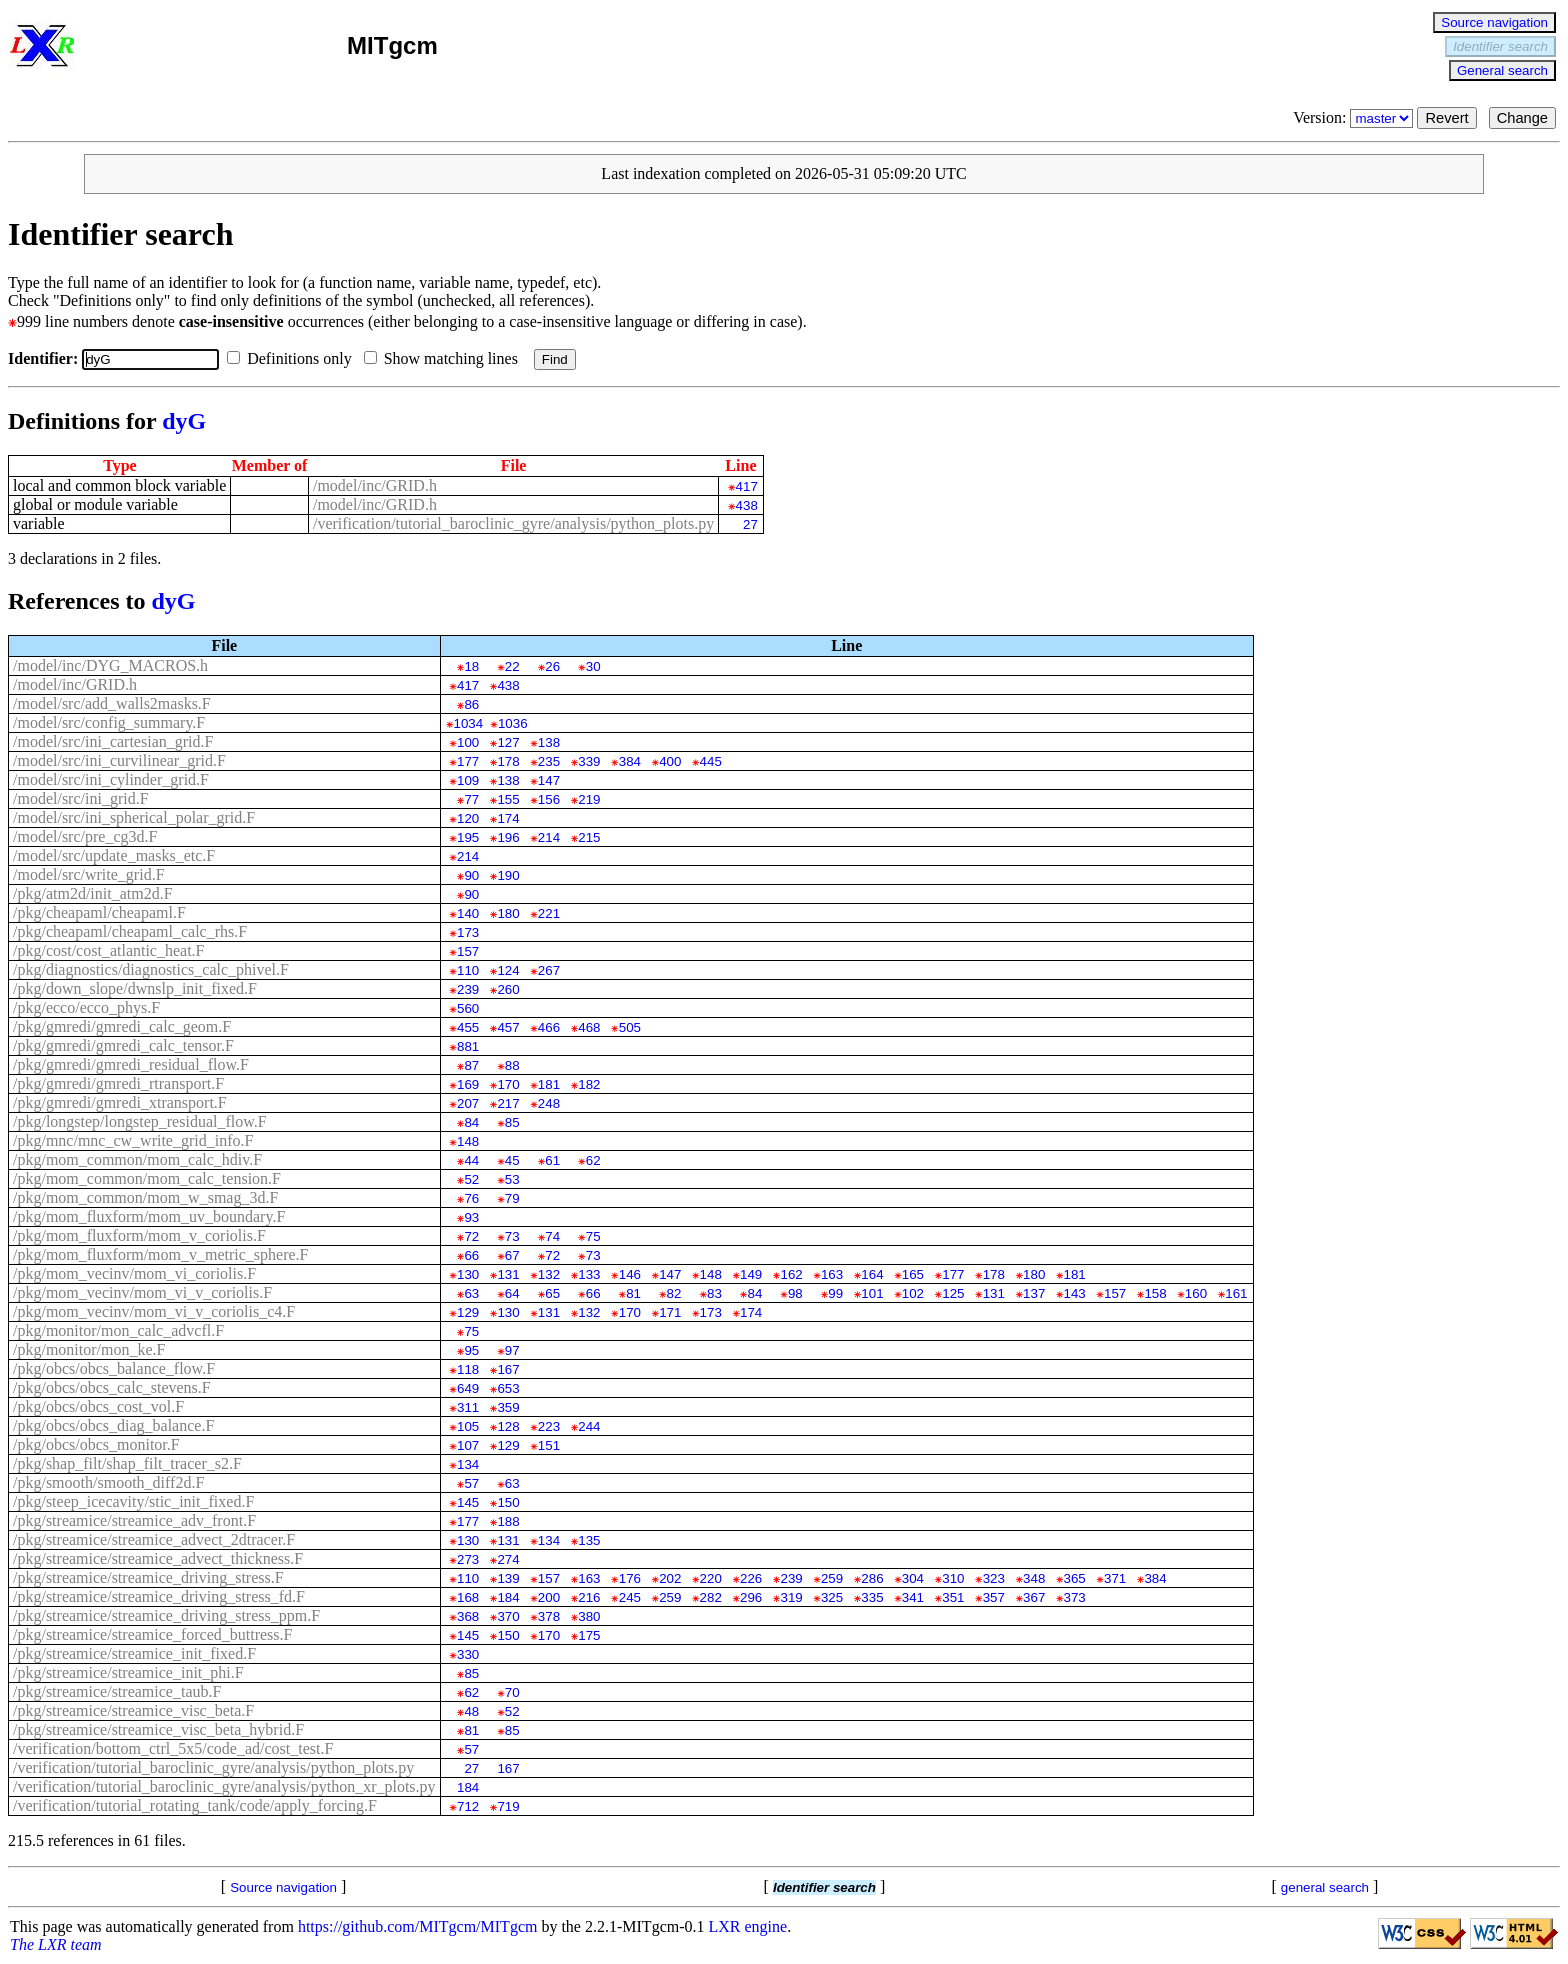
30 (593, 666)
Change (1522, 118)
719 (508, 1806)
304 (913, 1578)
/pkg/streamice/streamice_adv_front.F (134, 1520)
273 (468, 1559)
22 (512, 666)
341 (913, 1597)
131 (508, 1274)
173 (468, 932)
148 (468, 1141)
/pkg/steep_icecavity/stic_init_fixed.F (133, 1501)
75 (593, 1236)
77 (471, 799)
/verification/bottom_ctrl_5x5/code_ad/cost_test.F (173, 1748)
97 (512, 1350)
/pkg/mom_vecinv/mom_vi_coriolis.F (134, 1273)
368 (468, 1616)
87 (471, 1065)
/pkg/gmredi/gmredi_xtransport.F (120, 1102)
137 (1034, 1293)
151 (549, 1445)
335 (872, 1597)
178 (508, 761)
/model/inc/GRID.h (375, 485)
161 (1236, 1293)
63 (471, 1293)
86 (471, 704)
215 (589, 837)
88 (512, 1065)
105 (468, 1426)
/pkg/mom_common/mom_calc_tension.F (147, 1178)
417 (747, 486)
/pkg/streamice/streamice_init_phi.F (128, 1672)
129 (468, 1312)
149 (751, 1274)
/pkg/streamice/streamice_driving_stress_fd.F (159, 1596)
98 (795, 1293)
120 (468, 818)
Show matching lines (445, 358)
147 (549, 780)
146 (630, 1274)
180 (508, 913)
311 (468, 1407)
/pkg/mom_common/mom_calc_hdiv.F (137, 1159)
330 (468, 1654)
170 (508, 1084)
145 (468, 1502)
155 (508, 799)
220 (711, 1578)
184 (508, 1597)
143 (1075, 1293)
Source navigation (1494, 22)
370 (508, 1616)
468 (589, 1027)
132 (549, 1274)
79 (512, 1198)
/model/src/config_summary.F (109, 722)
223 (549, 1426)
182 (589, 1084)
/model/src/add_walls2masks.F (112, 703)
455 (468, 1027)
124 (508, 970)
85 (512, 1122)
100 (468, 742)
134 (468, 1464)
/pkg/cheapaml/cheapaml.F (99, 912)
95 (471, 1350)
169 (468, 1084)
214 (549, 837)
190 (508, 875)
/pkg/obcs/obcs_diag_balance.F (113, 1425)
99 (835, 1293)
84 (471, 1122)
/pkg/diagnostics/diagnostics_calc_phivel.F (151, 969)
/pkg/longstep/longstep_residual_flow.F (140, 1121)
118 (468, 1369)
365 (1075, 1578)
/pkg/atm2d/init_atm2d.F (93, 893)
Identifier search (1500, 46)
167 (508, 1369)
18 (471, 666)
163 (832, 1274)
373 (1075, 1597)
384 (630, 761)
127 (508, 742)
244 (589, 1426)
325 (832, 1597)
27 (750, 524)
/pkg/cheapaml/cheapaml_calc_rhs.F (130, 931)
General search (1502, 70)
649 (468, 1388)
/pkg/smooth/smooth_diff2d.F (108, 1482)
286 (872, 1578)
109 (468, 780)
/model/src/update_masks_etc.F (114, 855)
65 (552, 1293)
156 (549, 799)
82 (674, 1293)
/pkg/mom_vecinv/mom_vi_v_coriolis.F (142, 1292)
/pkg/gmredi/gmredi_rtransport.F (118, 1083)
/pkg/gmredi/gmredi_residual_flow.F (131, 1064)
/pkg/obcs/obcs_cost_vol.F (98, 1406)
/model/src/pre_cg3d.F (85, 836)
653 (508, 1388)
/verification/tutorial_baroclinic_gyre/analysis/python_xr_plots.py (224, 1786)
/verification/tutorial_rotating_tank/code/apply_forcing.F (195, 1805)
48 (471, 1711)
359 (508, 1407)
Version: (1355, 117)
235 (549, 761)
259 (832, 1578)
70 (512, 1692)
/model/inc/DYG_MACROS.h (110, 665)
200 (549, 1597)
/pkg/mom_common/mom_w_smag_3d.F (145, 1197)
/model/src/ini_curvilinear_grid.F (119, 760)
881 (468, 1046)
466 (549, 1027)
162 (791, 1274)
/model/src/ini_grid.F (81, 798)
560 (468, 1008)
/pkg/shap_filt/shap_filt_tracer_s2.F (127, 1463)
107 (468, 1445)
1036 (513, 723)
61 (552, 1160)
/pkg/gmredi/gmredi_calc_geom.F (122, 1026)
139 (508, 1578)
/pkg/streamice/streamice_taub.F (117, 1691)
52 (471, 1179)
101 (872, 1293)
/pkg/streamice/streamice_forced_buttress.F (152, 1634)
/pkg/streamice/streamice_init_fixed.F (134, 1653)
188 (508, 1521)
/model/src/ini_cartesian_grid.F (113, 741)
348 (1034, 1578)
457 (508, 1027)
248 (549, 1103)
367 (1034, 1597)
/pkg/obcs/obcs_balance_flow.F (114, 1368)
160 (1196, 1293)
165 (913, 1274)
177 (468, 761)
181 (549, 1084)
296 (751, 1597)
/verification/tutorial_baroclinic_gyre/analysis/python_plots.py (513, 523)
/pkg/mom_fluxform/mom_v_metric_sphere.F (161, 1254)
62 (593, 1160)
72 (471, 1236)
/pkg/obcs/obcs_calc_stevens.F (112, 1387)
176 (630, 1578)
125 (953, 1293)
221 (549, 913)
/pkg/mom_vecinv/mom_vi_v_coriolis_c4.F (154, 1311)
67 (512, 1255)
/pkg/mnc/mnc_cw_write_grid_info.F (133, 1140)
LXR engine (748, 1926)
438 (747, 505)
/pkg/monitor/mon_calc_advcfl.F (118, 1330)
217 (508, 1103)
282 (711, 1597)
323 (994, 1578)
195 (468, 837)
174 (508, 818)
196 (508, 837)
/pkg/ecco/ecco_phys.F (86, 1007)
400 (670, 761)
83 (714, 1293)
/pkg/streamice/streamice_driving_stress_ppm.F (166, 1615)
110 (468, 970)
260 (508, 989)
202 (670, 1578)
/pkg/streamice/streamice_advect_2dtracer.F (154, 1539)
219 (589, 799)
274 (508, 1559)
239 (468, 989)
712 (468, 1806)
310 (953, 1578)
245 (630, 1597)
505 (630, 1027)
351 (953, 1597)
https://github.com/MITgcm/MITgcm (418, 1926)
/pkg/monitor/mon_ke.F (89, 1349)
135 (589, 1540)
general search (1325, 1887)
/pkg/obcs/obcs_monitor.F (96, 1444)
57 (471, 1483)
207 (468, 1103)
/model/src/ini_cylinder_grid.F (111, 779)
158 (1155, 1293)
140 (468, 913)
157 (468, 951)
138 (549, 742)
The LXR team (56, 1944)
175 (589, 1635)
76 (471, 1198)
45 (512, 1160)
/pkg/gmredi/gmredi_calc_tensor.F (123, 1045)
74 (552, 1236)
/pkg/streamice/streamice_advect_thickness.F (158, 1558)
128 (508, 1426)
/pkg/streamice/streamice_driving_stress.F (148, 1577)
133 (589, 1274)
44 (471, 1160)
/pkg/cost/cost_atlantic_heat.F (109, 950)
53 (512, 1179)
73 (512, 1236)
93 (471, 1217)
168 (468, 1597)
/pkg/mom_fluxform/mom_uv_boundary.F (149, 1216)
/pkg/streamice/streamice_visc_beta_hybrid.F (158, 1729)
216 (589, 1597)
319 (791, 1597)
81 (633, 1293)
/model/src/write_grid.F (89, 874)
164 (872, 1274)
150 (508, 1502)
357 (994, 1597)
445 (711, 761)
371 (1115, 1578)
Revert (1446, 118)
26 (552, 666)
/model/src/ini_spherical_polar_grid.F (134, 817)
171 (670, 1312)
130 (468, 1274)
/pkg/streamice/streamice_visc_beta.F (133, 1710)
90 (471, 875)
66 (471, 1255)
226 (751, 1578)
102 (913, 1293)
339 (589, 761)
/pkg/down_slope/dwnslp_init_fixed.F (135, 988)
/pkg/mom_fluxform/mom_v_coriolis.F (139, 1235)
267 (549, 970)
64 (512, 1293)
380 (589, 1616)
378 (549, 1616)
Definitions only (293, 358)
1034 (469, 723)
